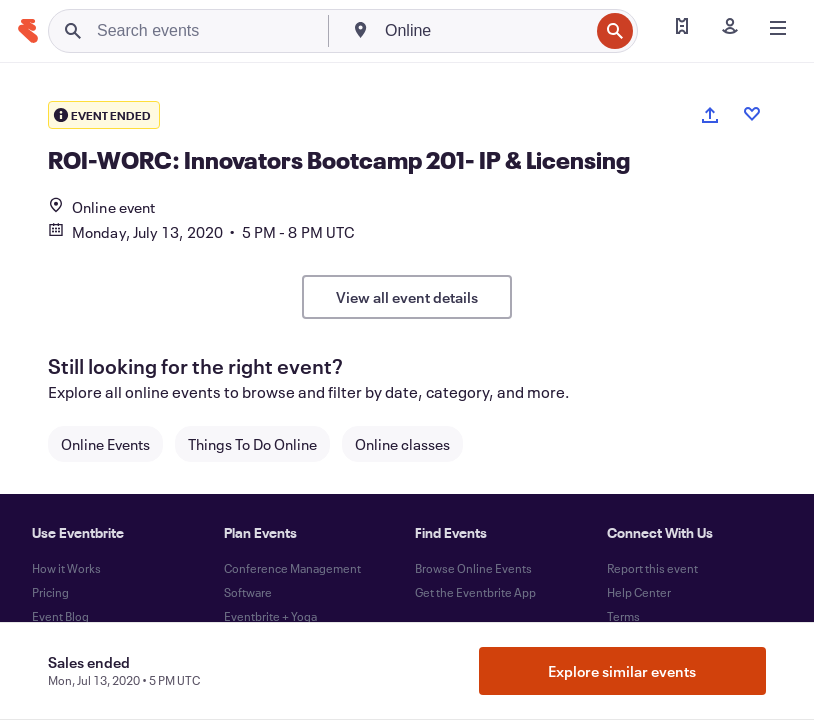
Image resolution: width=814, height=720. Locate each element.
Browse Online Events (473, 568)
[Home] (28, 31)
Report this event (652, 568)
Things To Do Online (252, 444)
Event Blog (60, 616)
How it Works (66, 568)
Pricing (50, 592)
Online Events (105, 444)
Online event (101, 207)
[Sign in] (730, 28)
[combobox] (485, 31)
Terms (623, 616)
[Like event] (752, 114)
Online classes (402, 444)
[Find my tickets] (682, 28)
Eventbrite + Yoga (270, 616)
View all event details (407, 297)
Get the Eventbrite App (475, 592)
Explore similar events (622, 671)
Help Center (639, 592)
